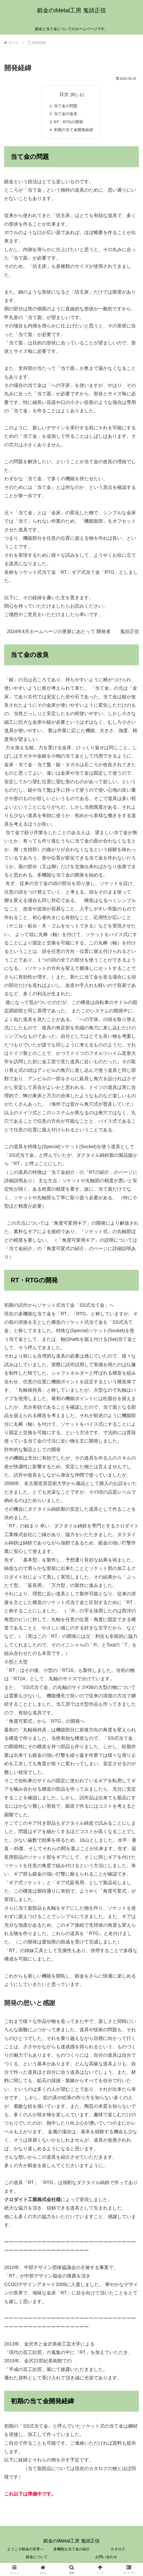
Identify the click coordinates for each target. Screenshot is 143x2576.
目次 (64, 94)
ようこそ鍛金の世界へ (25, 2551)
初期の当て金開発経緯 (74, 131)
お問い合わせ (106, 2559)
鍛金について (37, 2559)
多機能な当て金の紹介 (71, 2551)
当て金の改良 (65, 114)
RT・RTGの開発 (68, 123)
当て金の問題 (65, 106)
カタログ (118, 2551)
